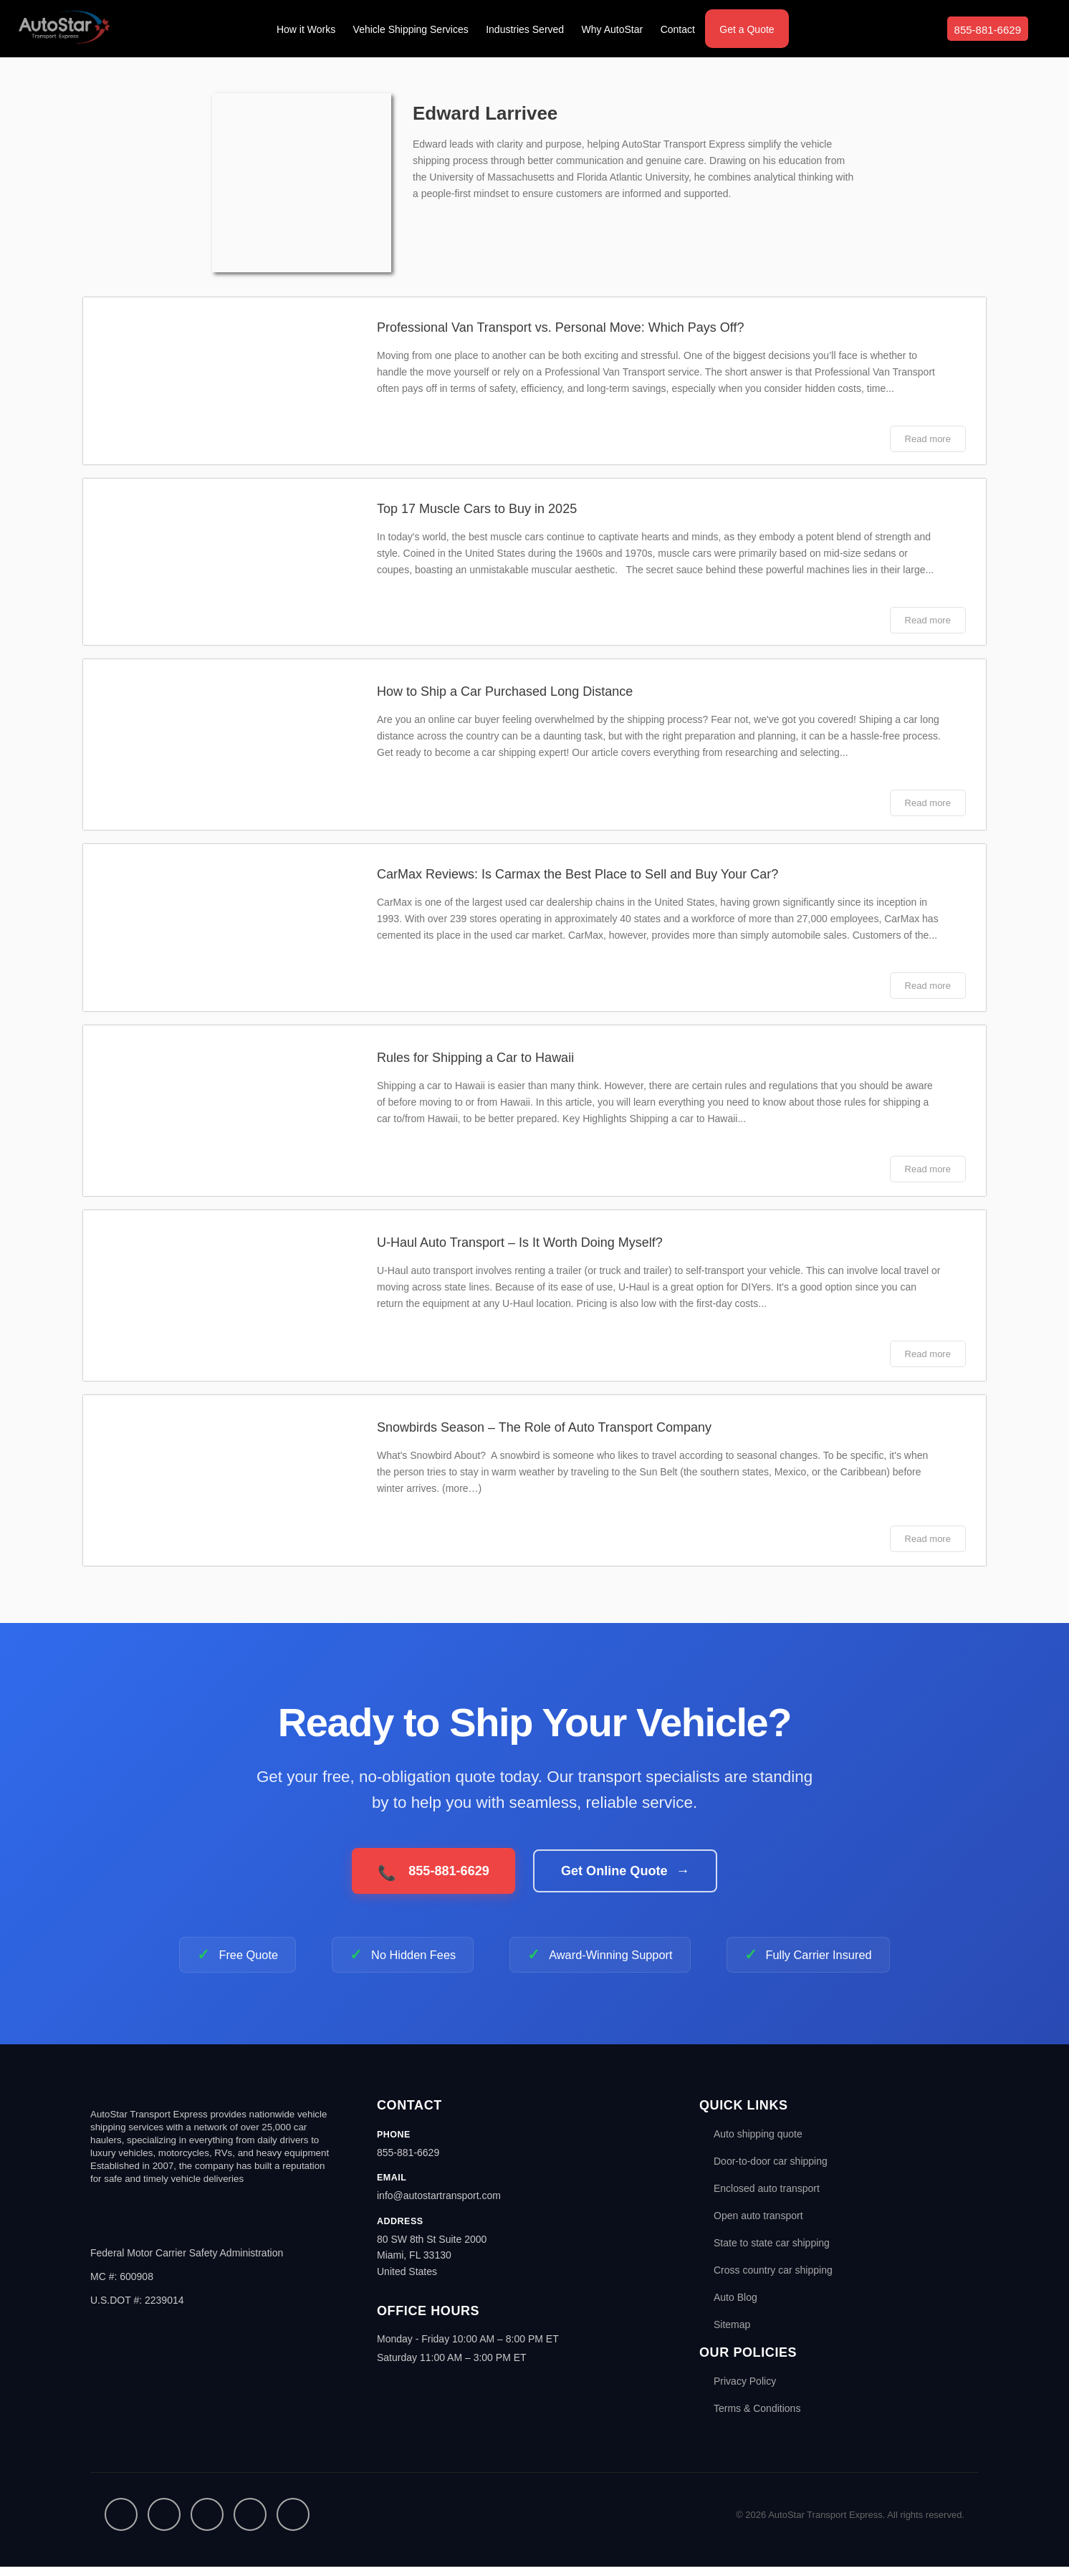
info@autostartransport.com (439, 2205)
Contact (678, 29)
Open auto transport (758, 2225)
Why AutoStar (612, 29)
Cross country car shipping (773, 2279)
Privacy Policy (745, 2390)
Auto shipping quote (758, 2143)
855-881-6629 (987, 30)
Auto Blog (735, 2306)
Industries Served (525, 29)
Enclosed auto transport (767, 2197)
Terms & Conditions (757, 2417)
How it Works (306, 29)
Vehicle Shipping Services (411, 29)
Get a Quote (746, 29)
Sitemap (732, 2334)
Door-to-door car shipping (771, 2170)
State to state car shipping (772, 2252)
